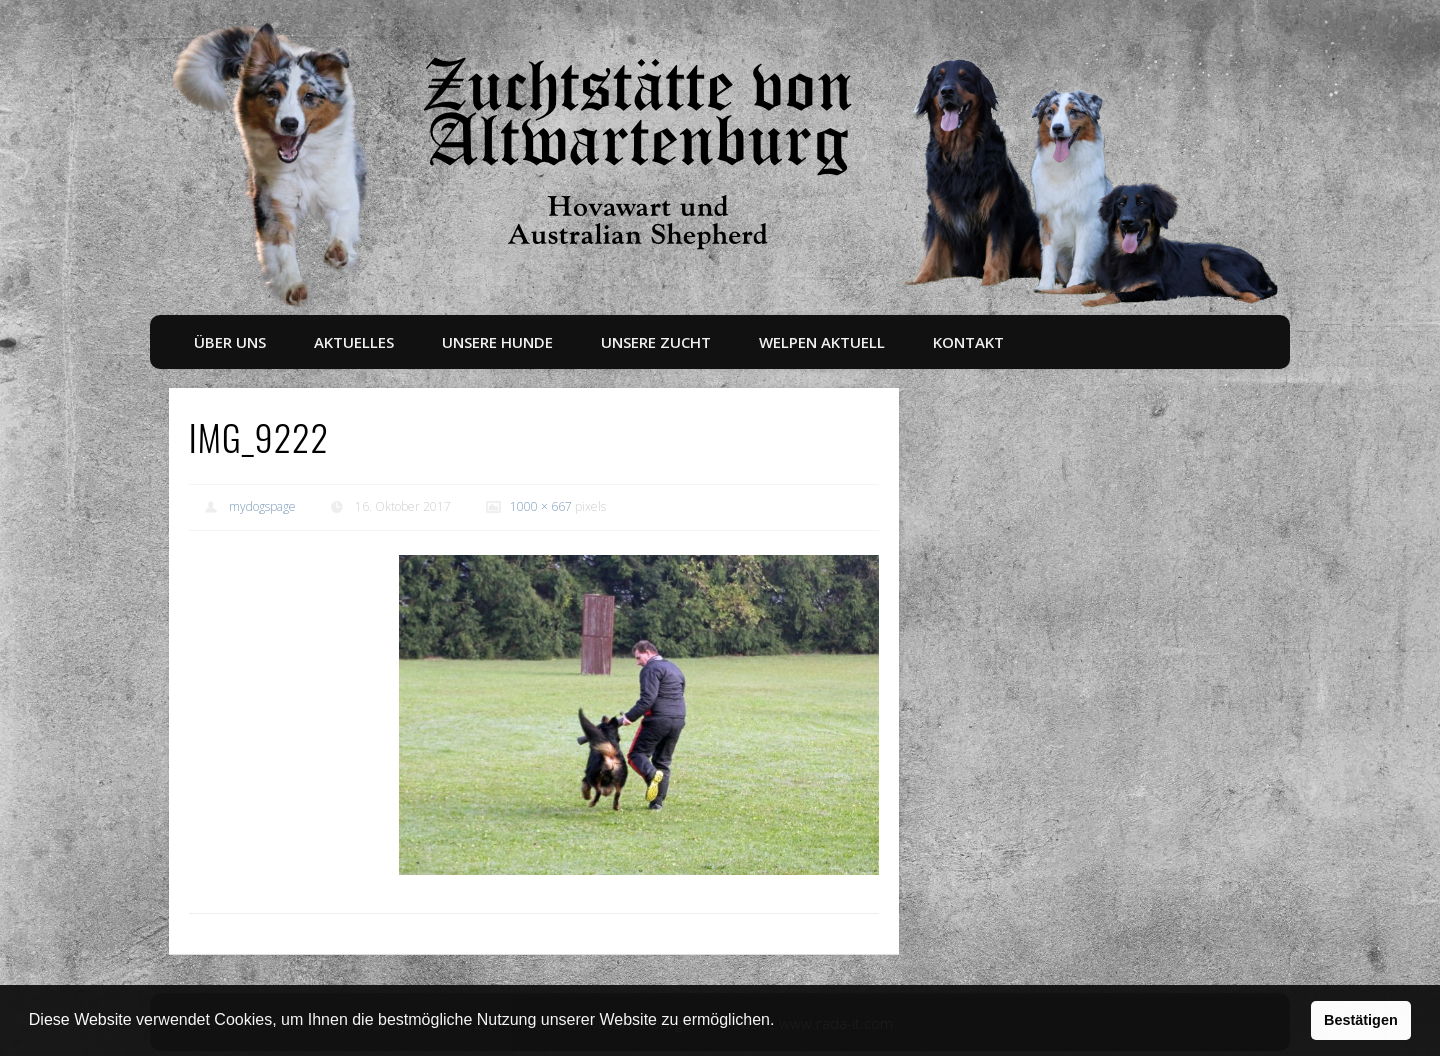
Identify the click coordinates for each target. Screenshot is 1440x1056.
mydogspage (262, 506)
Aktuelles (354, 342)
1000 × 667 (541, 506)
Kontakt (968, 342)
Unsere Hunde (497, 342)
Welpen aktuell (822, 342)
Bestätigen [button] (1361, 1020)
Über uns (230, 342)
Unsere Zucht (656, 342)
